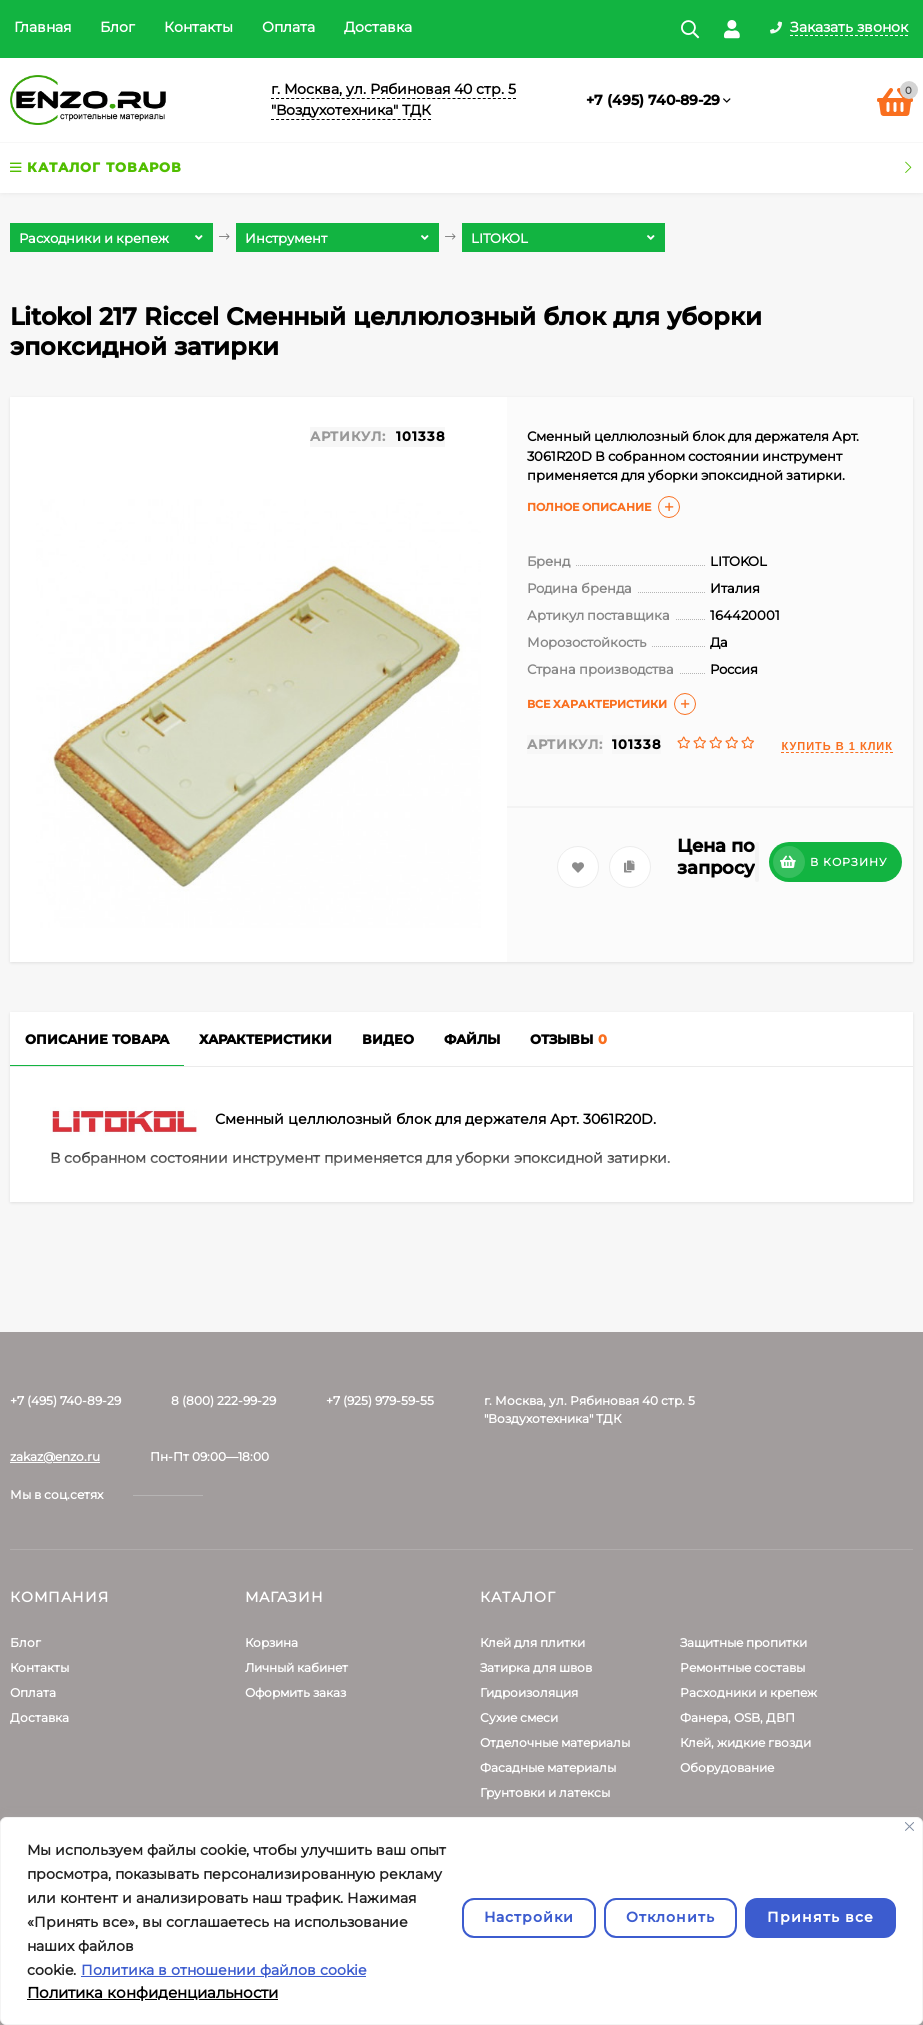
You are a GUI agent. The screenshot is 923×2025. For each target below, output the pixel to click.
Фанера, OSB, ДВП (737, 1717)
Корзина (271, 1642)
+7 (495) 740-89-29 (653, 100)
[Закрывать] (909, 1826)
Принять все (820, 1917)
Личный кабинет (296, 1667)
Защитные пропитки (743, 1642)
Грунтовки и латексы (545, 1792)
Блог (117, 27)
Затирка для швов (536, 1667)
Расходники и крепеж (748, 1692)
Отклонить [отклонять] (670, 1917)
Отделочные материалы (555, 1742)
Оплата (288, 27)
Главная (42, 27)
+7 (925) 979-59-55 (380, 1400)
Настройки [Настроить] (529, 1917)
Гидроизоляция (529, 1692)
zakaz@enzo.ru (55, 1456)
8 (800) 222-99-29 (223, 1400)
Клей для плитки (532, 1642)
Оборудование (727, 1767)
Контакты (198, 27)
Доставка (378, 27)
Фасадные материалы (548, 1767)
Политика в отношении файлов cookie (223, 1970)
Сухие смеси (519, 1717)
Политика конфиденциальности (152, 1992)
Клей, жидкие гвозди (745, 1742)
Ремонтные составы (742, 1667)
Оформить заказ (295, 1692)
